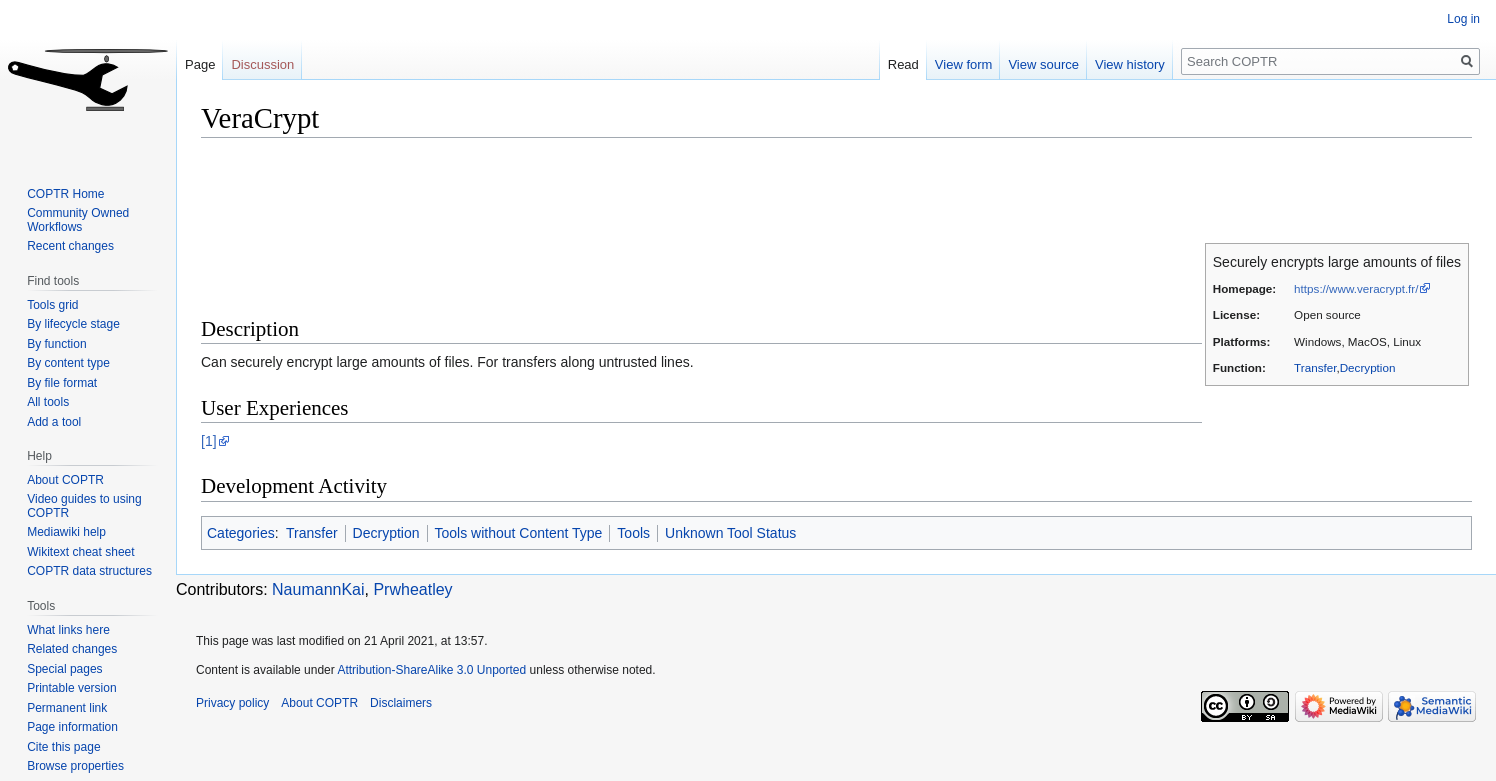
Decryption (1368, 367)
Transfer (1315, 367)
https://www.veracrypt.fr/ (1356, 288)
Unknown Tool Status (730, 533)
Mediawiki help (66, 532)
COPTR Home (65, 194)
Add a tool (54, 422)
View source (1043, 64)
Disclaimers (401, 703)
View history (1130, 64)
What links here (68, 630)
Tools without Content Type (519, 533)
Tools (633, 533)
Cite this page (63, 747)
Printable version (71, 688)
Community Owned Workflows (78, 220)
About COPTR (65, 480)
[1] (209, 441)
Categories (241, 533)
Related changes (72, 649)
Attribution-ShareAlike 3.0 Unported (431, 670)
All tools (48, 402)
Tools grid (52, 305)
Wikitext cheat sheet (80, 552)
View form (964, 64)
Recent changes (70, 246)
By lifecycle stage (73, 324)
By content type (68, 363)
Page (200, 64)
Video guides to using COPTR (84, 506)
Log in (1463, 19)
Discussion (262, 64)
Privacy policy (232, 703)
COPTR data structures (89, 571)
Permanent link (67, 708)
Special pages (64, 669)
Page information (72, 727)
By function (56, 344)
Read (903, 64)
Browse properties (75, 766)
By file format (62, 383)
